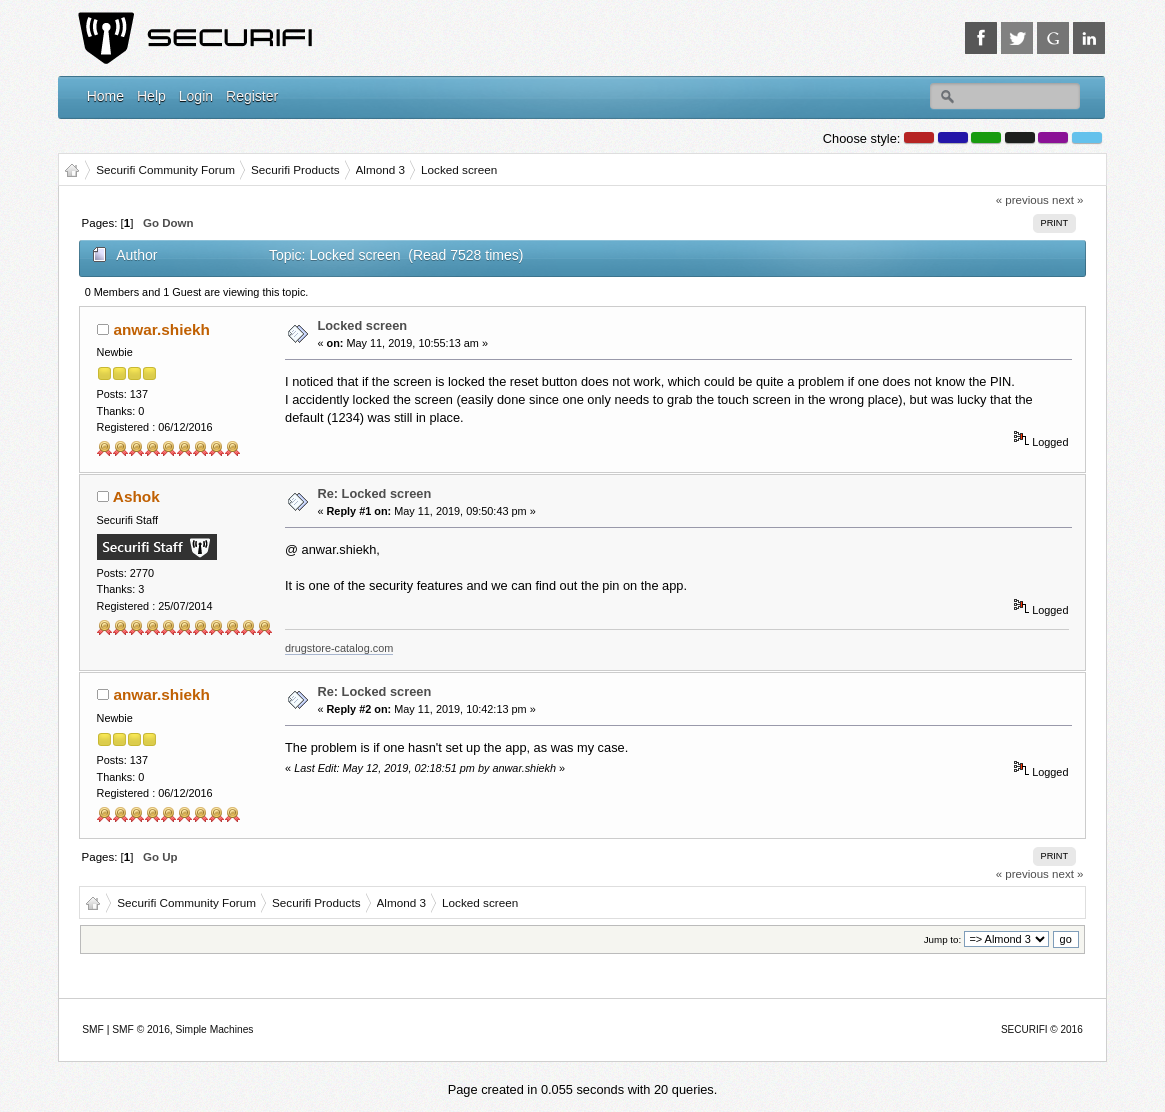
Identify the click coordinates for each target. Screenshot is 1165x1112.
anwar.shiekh (161, 329)
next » (1067, 200)
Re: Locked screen (374, 493)
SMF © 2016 (141, 1029)
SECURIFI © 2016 (1042, 1029)
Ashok (136, 496)
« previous (1022, 200)
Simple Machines (215, 1029)
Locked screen (362, 325)
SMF (93, 1029)
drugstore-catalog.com (339, 648)
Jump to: (943, 939)
